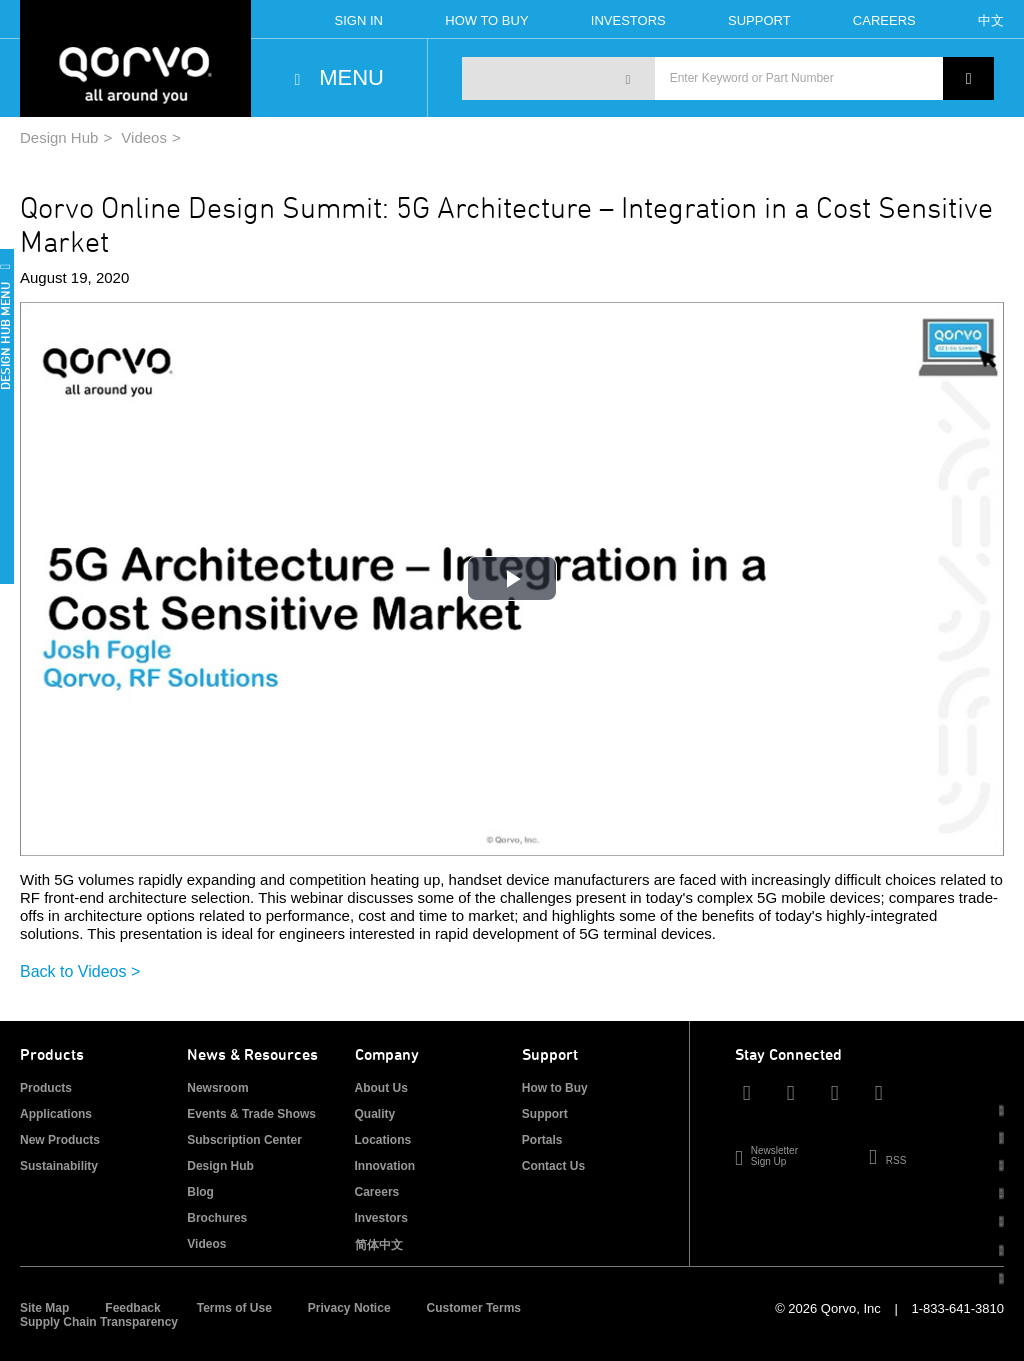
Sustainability (59, 1166)
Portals (542, 1140)
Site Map (44, 1308)
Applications (56, 1114)
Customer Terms (474, 1308)
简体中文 (379, 1245)
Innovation (385, 1166)
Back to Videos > (80, 971)
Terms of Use (234, 1308)
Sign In (359, 20)
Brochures (217, 1218)
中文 (991, 20)
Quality (375, 1114)
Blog (200, 1192)
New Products (60, 1140)
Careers (884, 20)
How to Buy (555, 1088)
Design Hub (59, 137)
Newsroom (217, 1088)
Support (759, 20)
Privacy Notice (349, 1308)
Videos (144, 137)
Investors (628, 20)
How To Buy (486, 20)
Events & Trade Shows (251, 1114)
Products (46, 1088)
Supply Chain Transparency (99, 1322)
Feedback (132, 1308)
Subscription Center (244, 1140)
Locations (383, 1140)
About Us (381, 1088)
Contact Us (553, 1166)
